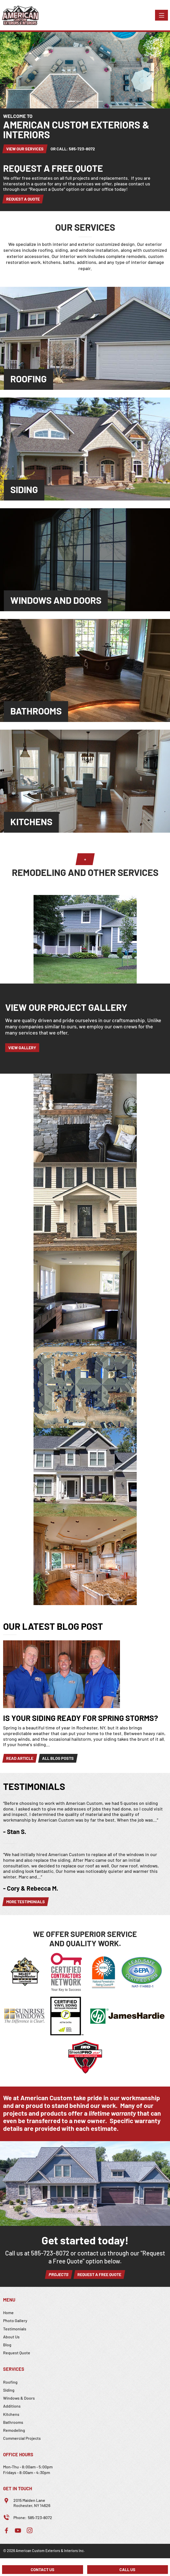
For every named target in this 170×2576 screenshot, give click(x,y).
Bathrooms (13, 2422)
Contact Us (42, 2569)
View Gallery (22, 1047)
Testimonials (14, 2328)
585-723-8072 (82, 148)
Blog (7, 2344)
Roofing (10, 2382)
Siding (8, 2390)
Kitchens (11, 2414)
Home (8, 2312)
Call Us (127, 2569)
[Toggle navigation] (161, 15)
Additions (12, 2405)
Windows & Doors (19, 2398)
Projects (58, 2274)
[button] (13, 70)
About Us (11, 2336)
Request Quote (16, 2352)
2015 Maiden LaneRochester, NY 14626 (31, 2503)
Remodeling (14, 2430)
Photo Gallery (15, 2320)
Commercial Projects (22, 2438)
